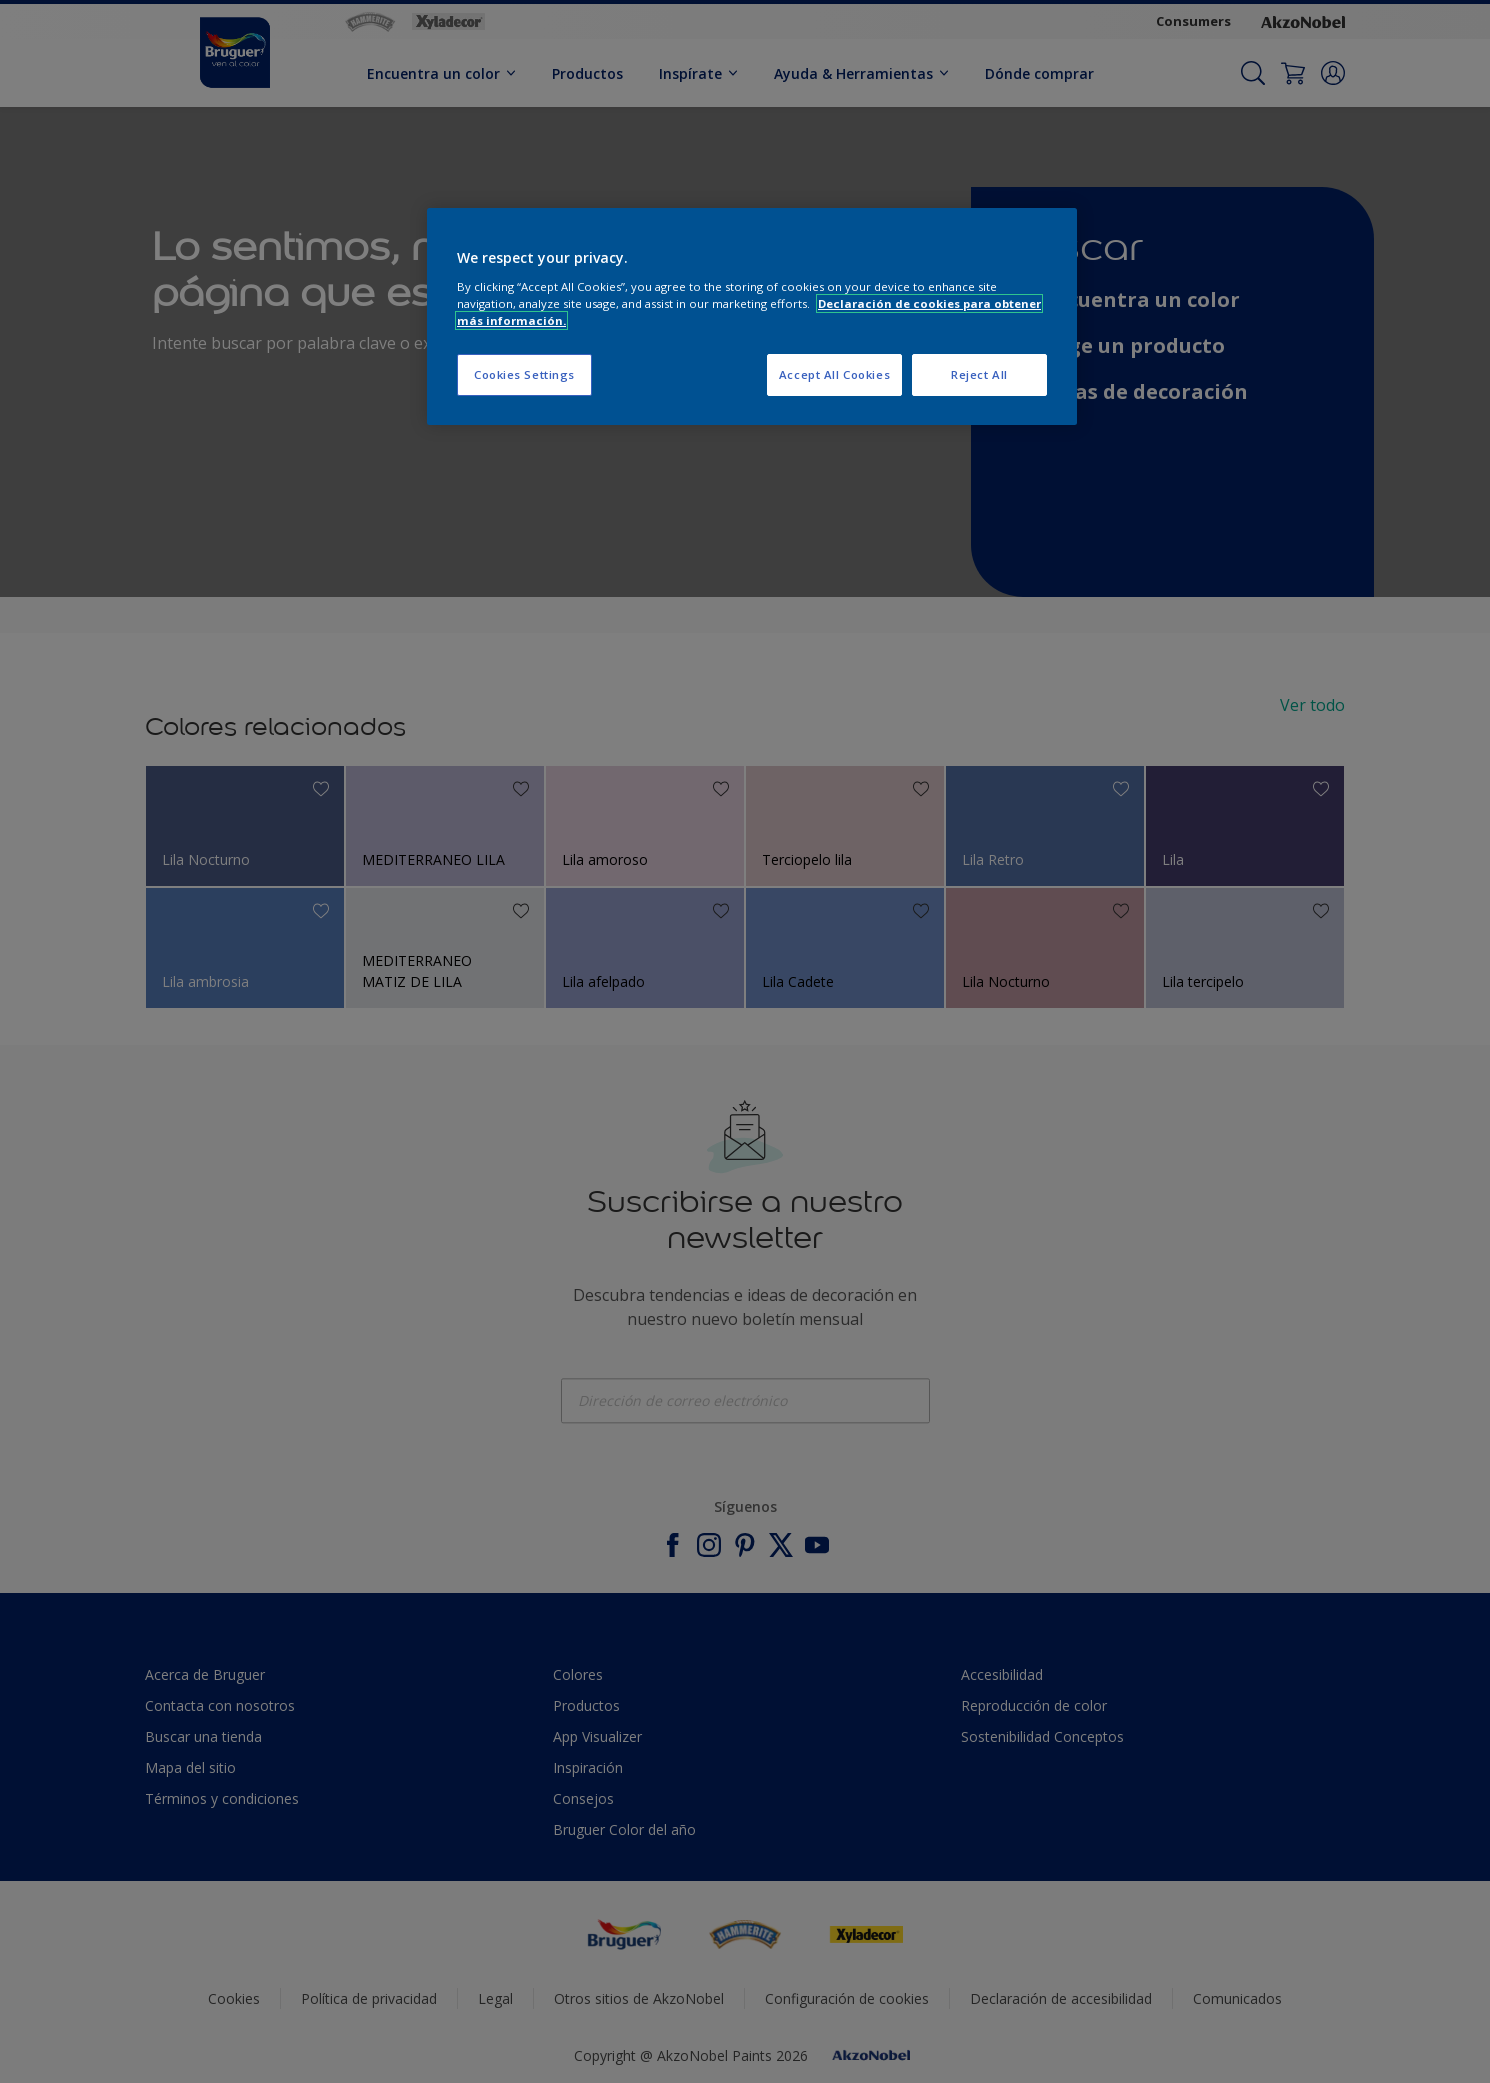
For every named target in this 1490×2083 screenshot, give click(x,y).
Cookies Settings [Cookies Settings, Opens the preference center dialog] (524, 374)
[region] (752, 316)
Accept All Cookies (834, 374)
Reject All (979, 374)
